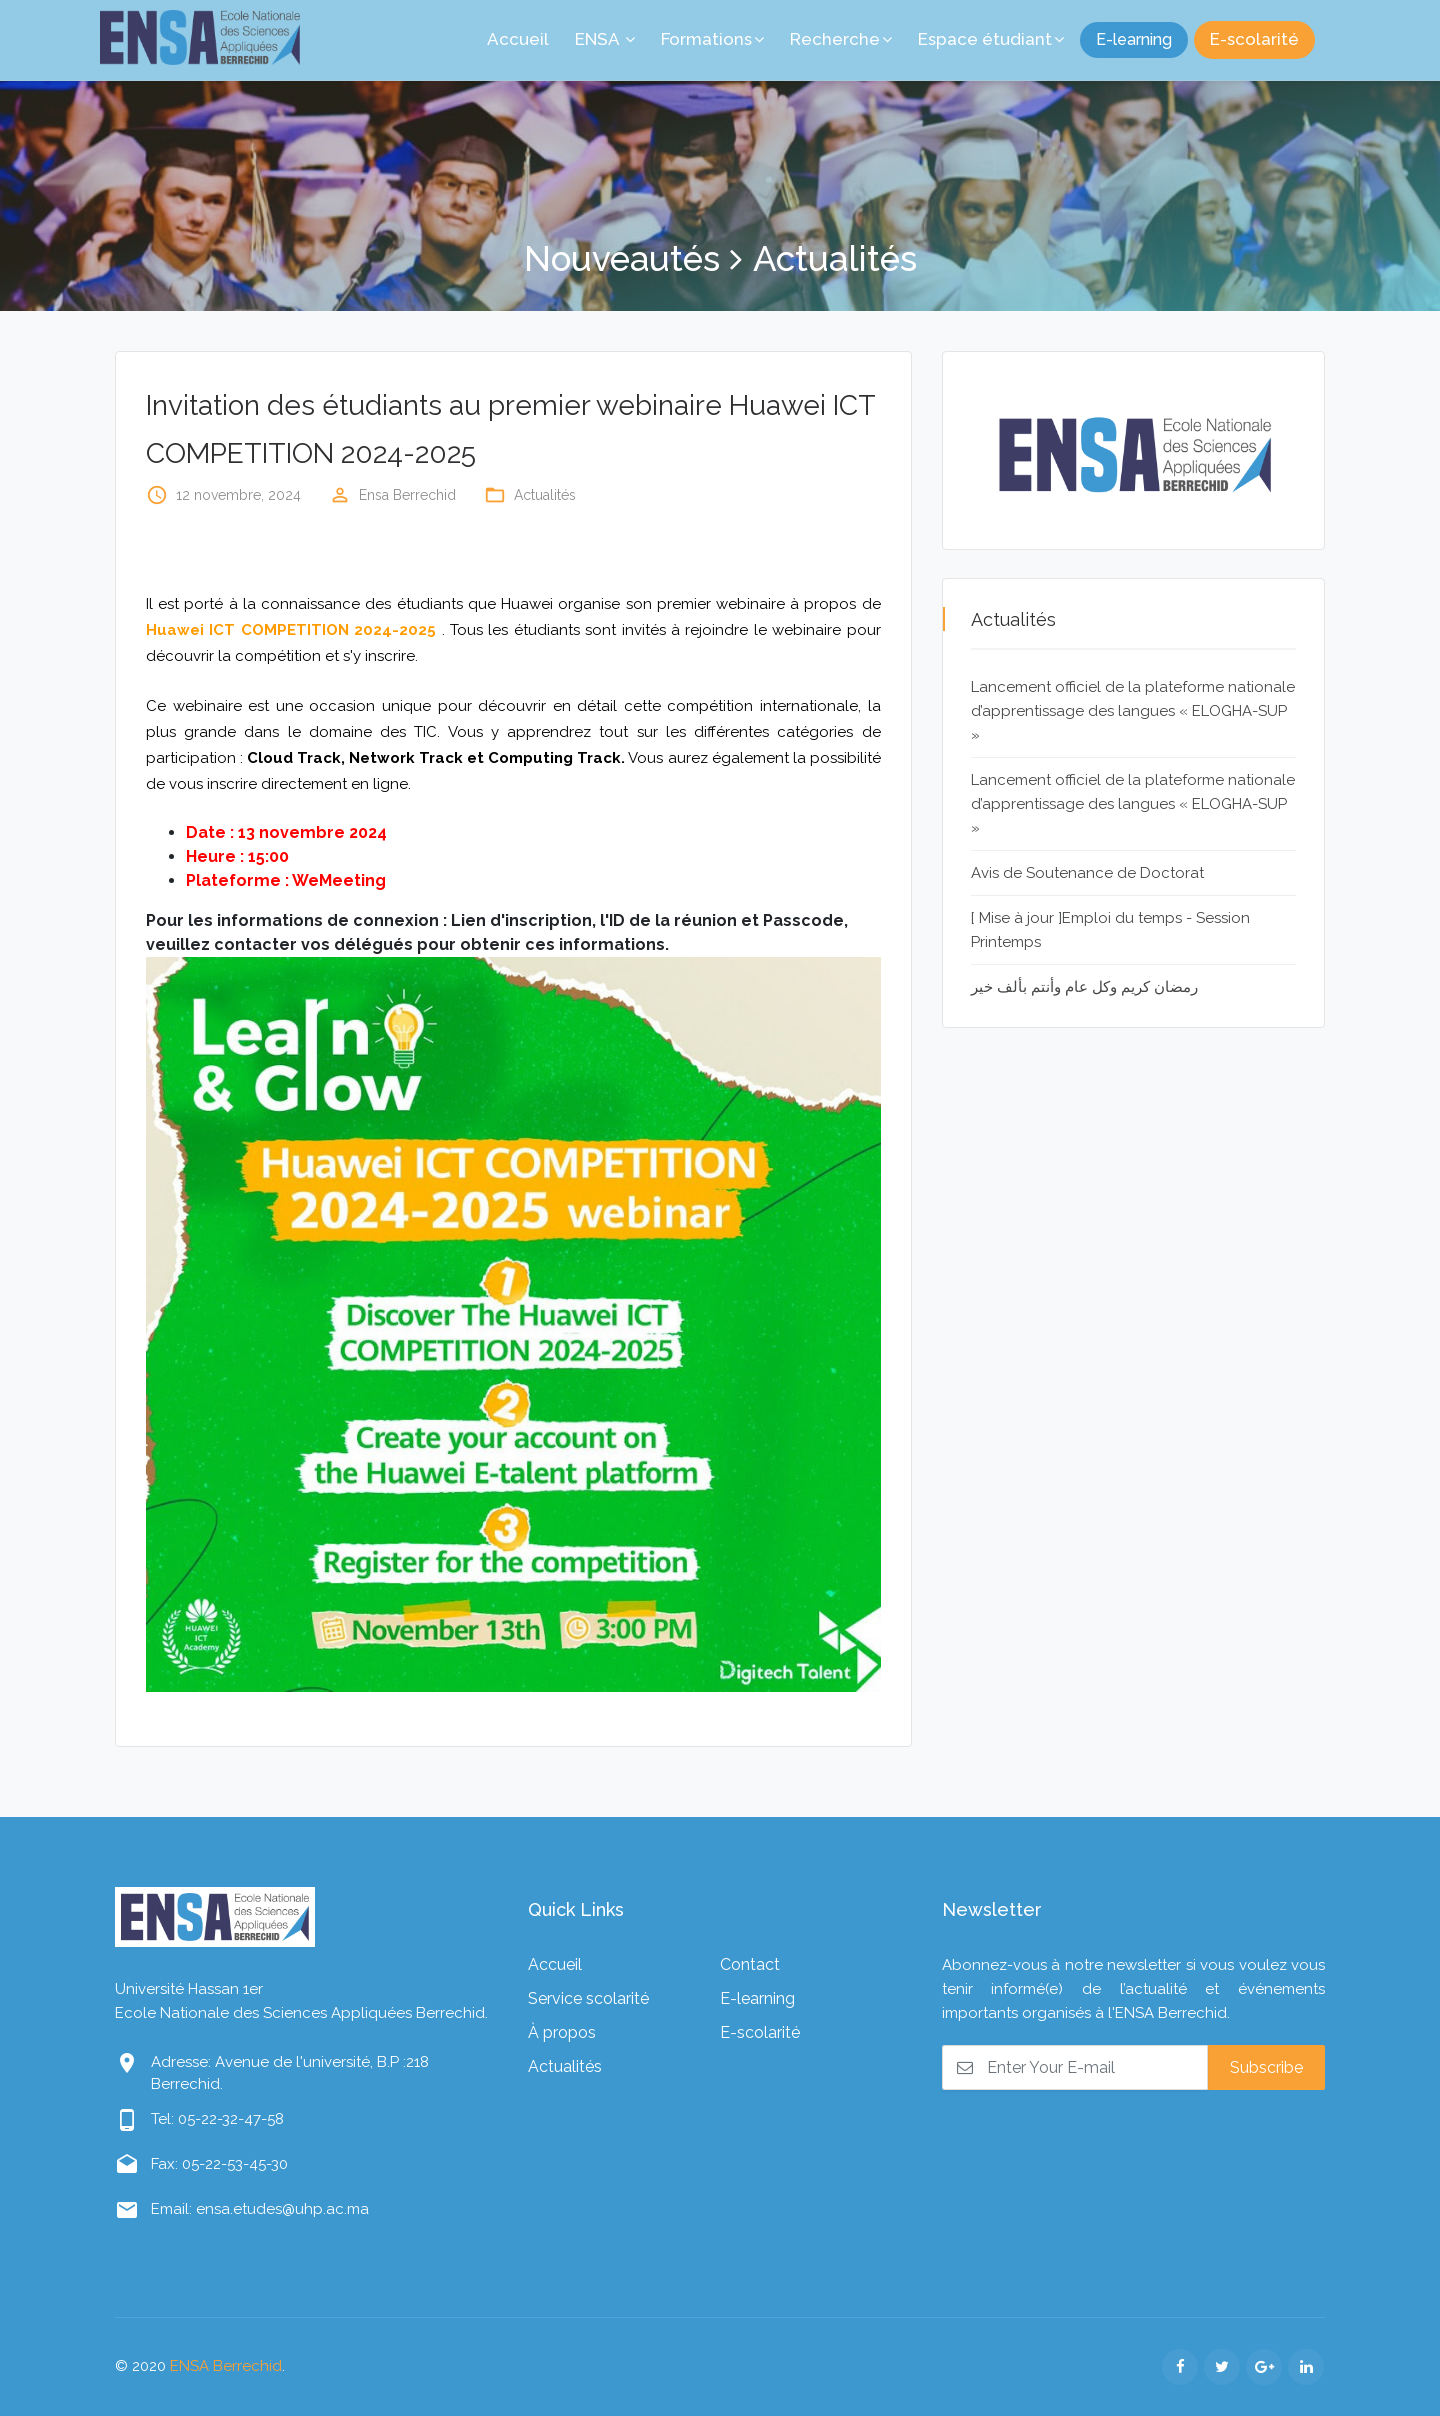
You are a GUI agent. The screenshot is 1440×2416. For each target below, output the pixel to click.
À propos (562, 2032)
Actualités (545, 495)
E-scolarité (1254, 39)
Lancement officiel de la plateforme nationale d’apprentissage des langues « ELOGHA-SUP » (1133, 711)
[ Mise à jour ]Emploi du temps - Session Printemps (1110, 930)
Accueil (555, 1964)
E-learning (1134, 39)
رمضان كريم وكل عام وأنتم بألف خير (1084, 987)
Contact (750, 1964)
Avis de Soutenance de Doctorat (1087, 873)
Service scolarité (588, 1998)
